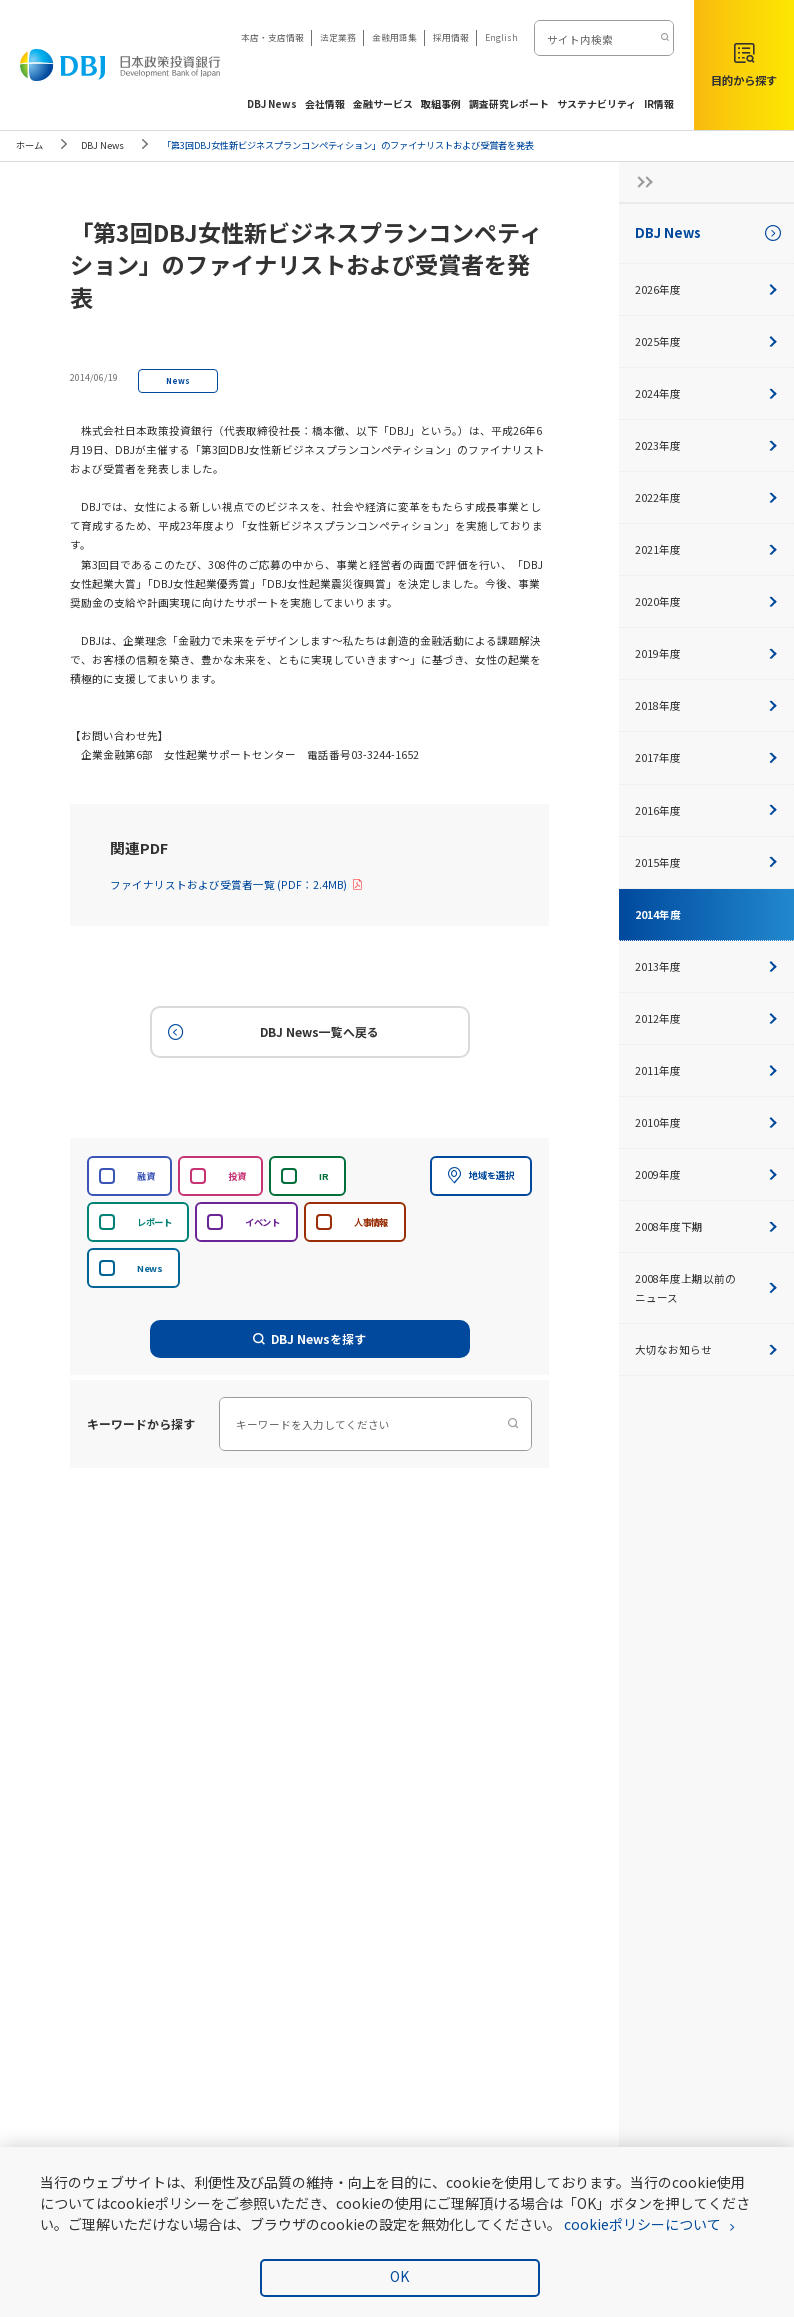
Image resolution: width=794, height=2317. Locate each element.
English (501, 37)
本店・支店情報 (272, 37)
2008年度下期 (706, 1226)
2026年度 (706, 289)
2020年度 (706, 601)
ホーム (29, 145)
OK (399, 2276)
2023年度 (706, 445)
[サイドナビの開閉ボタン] (639, 182)
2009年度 (706, 1174)
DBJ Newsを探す (309, 1338)
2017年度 (706, 757)
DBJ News (102, 145)
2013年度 (706, 966)
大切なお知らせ (706, 1349)
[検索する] (663, 38)
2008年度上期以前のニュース (706, 1288)
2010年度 (706, 1122)
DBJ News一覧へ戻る (271, 1032)
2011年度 (706, 1070)
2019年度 (706, 653)
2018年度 (706, 705)
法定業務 (338, 37)
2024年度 (706, 393)
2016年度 (706, 810)
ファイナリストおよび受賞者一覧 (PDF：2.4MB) (236, 884)
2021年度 (706, 549)
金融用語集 (394, 37)
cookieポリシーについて (642, 2224)
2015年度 (706, 862)
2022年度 (706, 497)
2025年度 (706, 341)
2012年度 (706, 1018)
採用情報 (451, 37)
